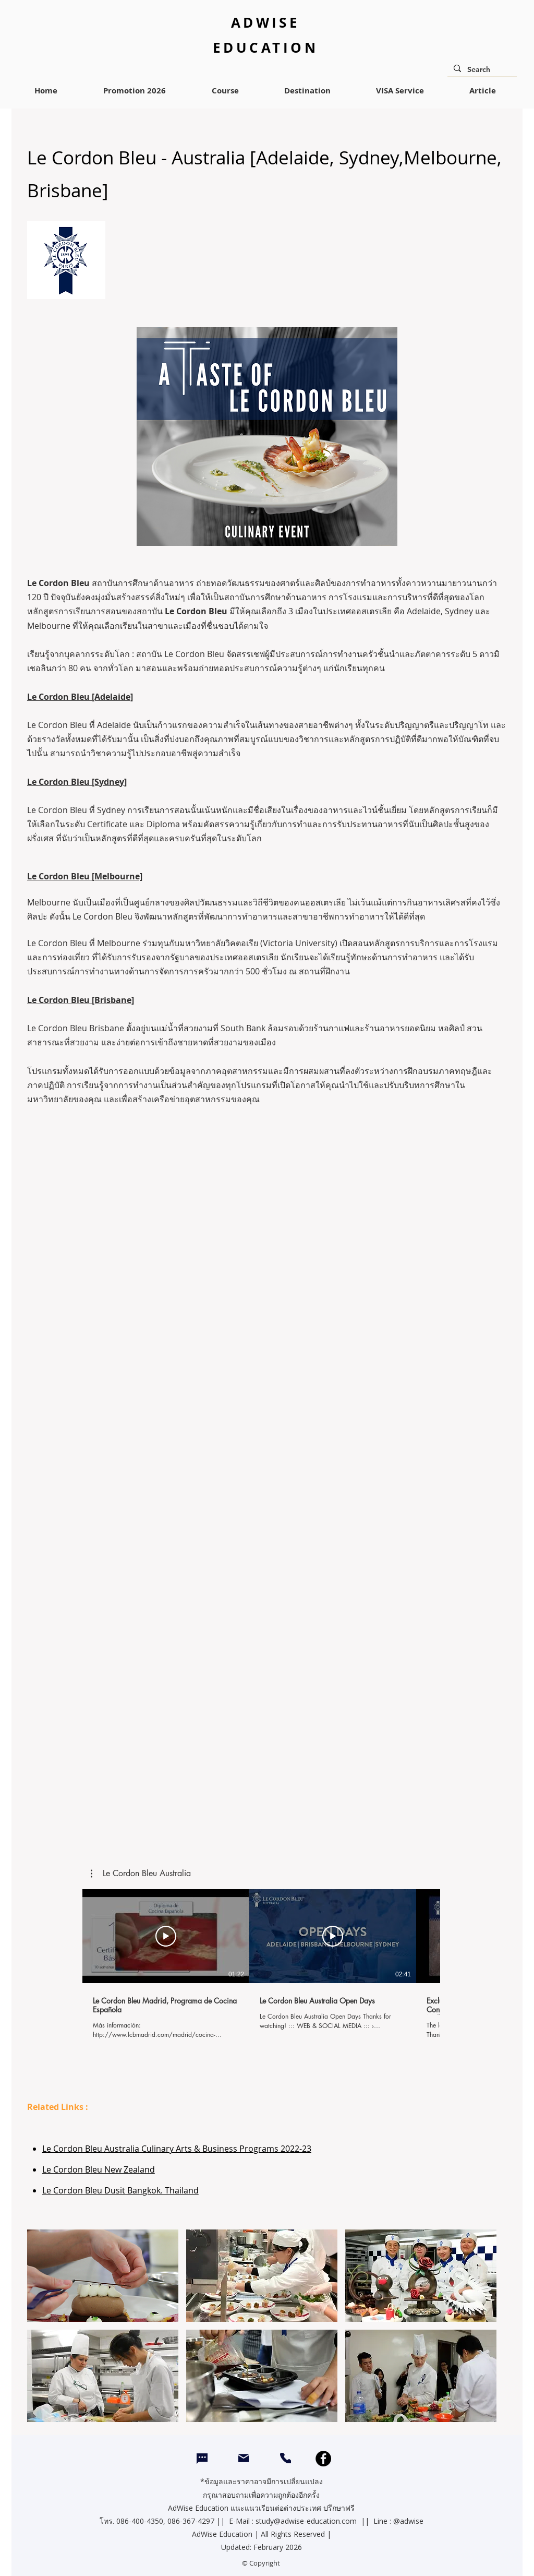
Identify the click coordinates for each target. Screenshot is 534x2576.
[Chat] (202, 2458)
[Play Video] (165, 1936)
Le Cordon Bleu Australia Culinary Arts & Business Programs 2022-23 (176, 2148)
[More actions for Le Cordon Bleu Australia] (141, 1873)
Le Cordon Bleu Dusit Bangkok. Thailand (120, 2190)
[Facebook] (323, 2458)
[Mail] (243, 2458)
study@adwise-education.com (306, 2521)
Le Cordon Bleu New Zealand (98, 2169)
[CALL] (285, 2458)
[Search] (481, 70)
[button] (141, 1873)
